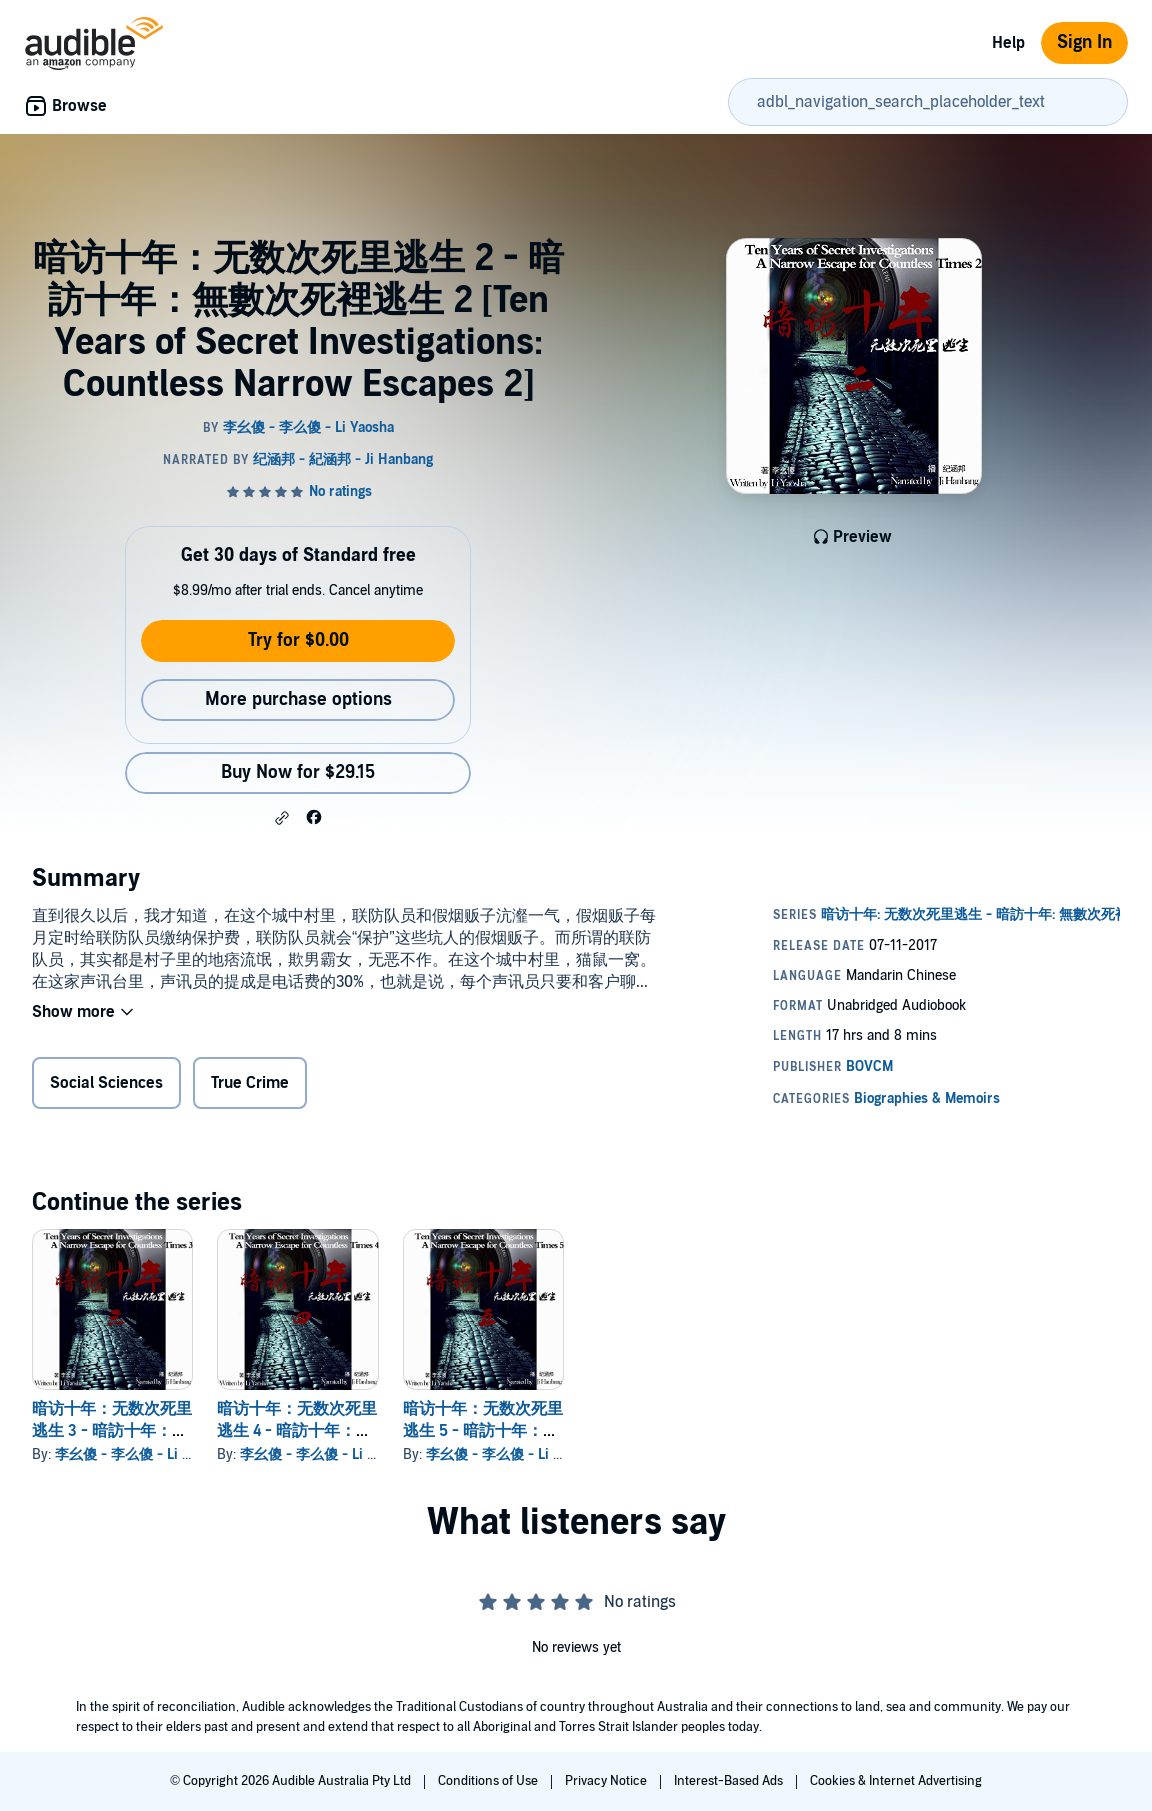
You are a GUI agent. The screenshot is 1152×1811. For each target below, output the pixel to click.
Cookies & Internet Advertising (896, 1781)
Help (1008, 43)
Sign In (1084, 42)
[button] (282, 818)
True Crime (250, 1083)
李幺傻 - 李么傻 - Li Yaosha (140, 1454)
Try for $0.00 (298, 640)
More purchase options (298, 699)
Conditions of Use (489, 1781)
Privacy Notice (607, 1781)
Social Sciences (106, 1083)
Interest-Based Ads (730, 1781)
